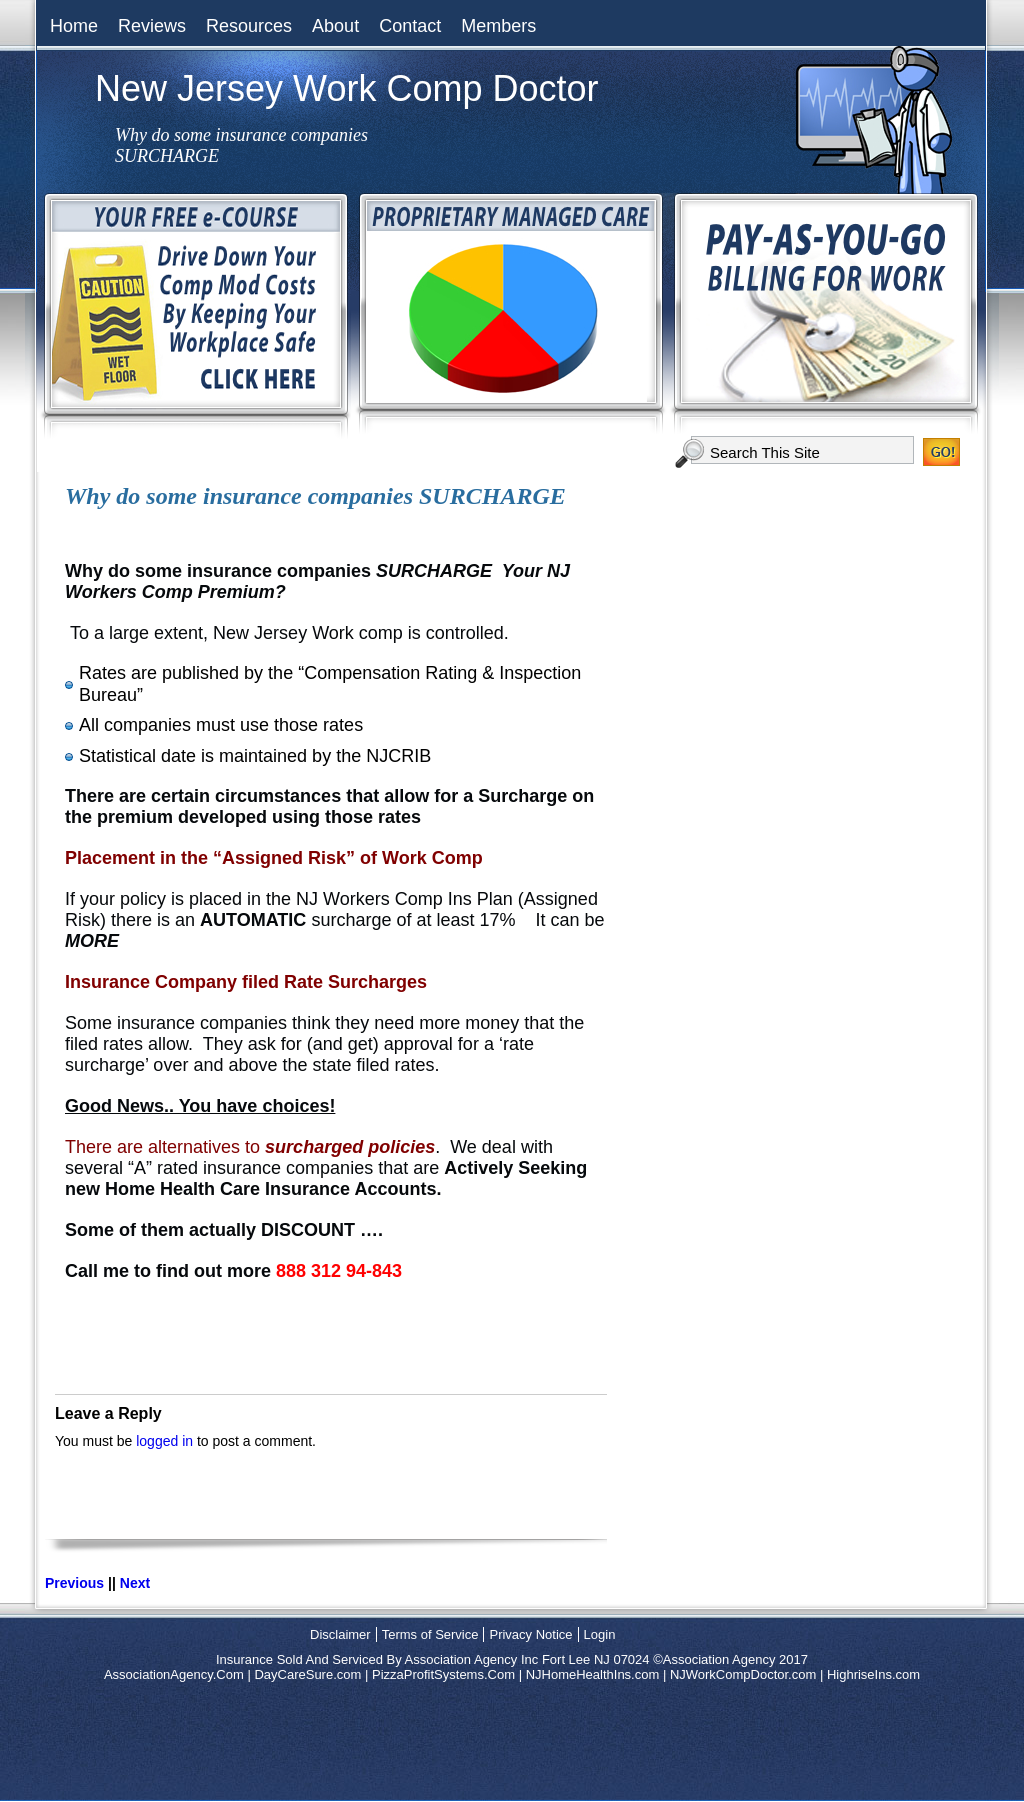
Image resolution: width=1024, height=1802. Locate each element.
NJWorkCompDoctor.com (743, 1674)
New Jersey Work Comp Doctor (346, 88)
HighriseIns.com (873, 1674)
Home (74, 26)
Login (600, 1634)
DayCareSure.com (307, 1674)
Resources (249, 26)
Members (498, 26)
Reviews (152, 26)
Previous (74, 1583)
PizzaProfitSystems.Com (443, 1674)
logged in (164, 1441)
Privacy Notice (530, 1634)
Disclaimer (340, 1634)
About (335, 26)
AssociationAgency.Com (174, 1674)
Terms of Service (430, 1634)
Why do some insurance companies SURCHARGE (315, 496)
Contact (410, 26)
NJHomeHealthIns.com (593, 1674)
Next (135, 1583)
